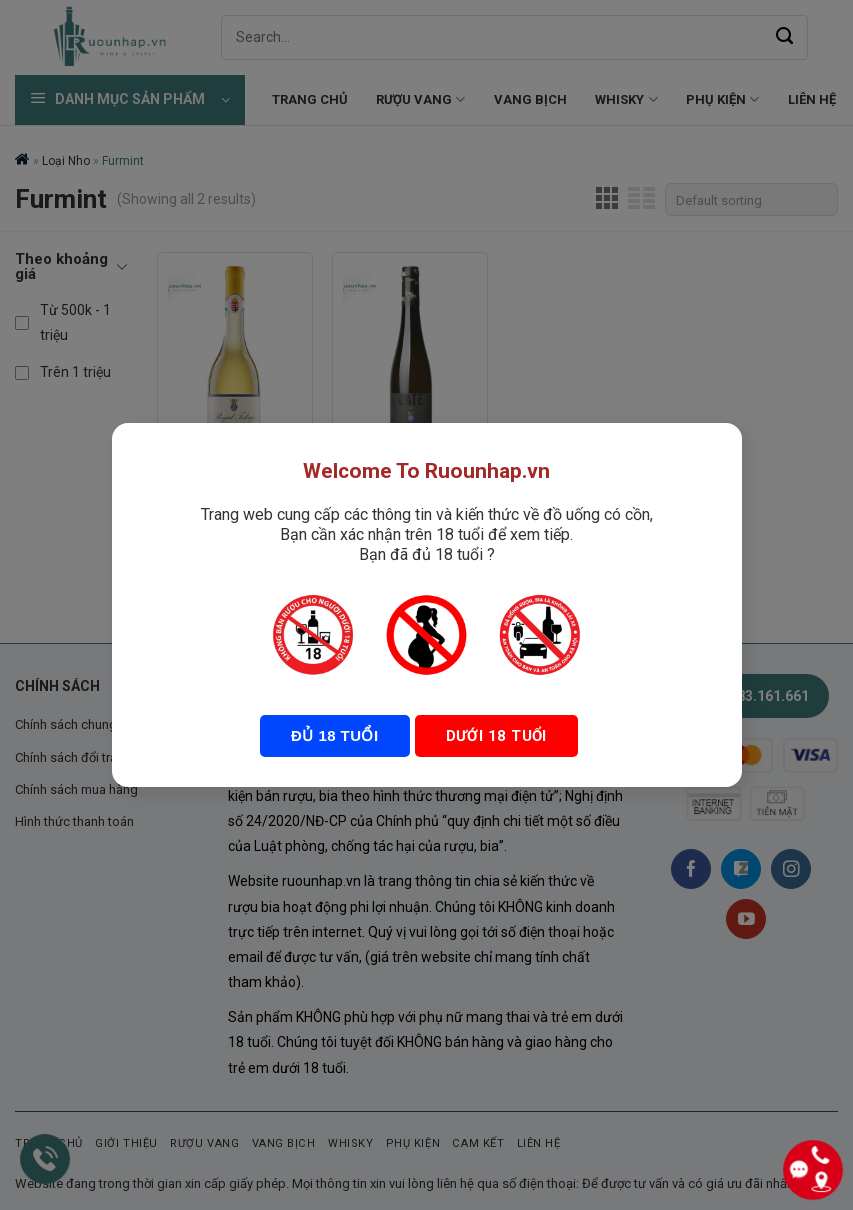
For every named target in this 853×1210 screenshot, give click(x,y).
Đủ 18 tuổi (335, 735)
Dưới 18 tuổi (493, 736)
